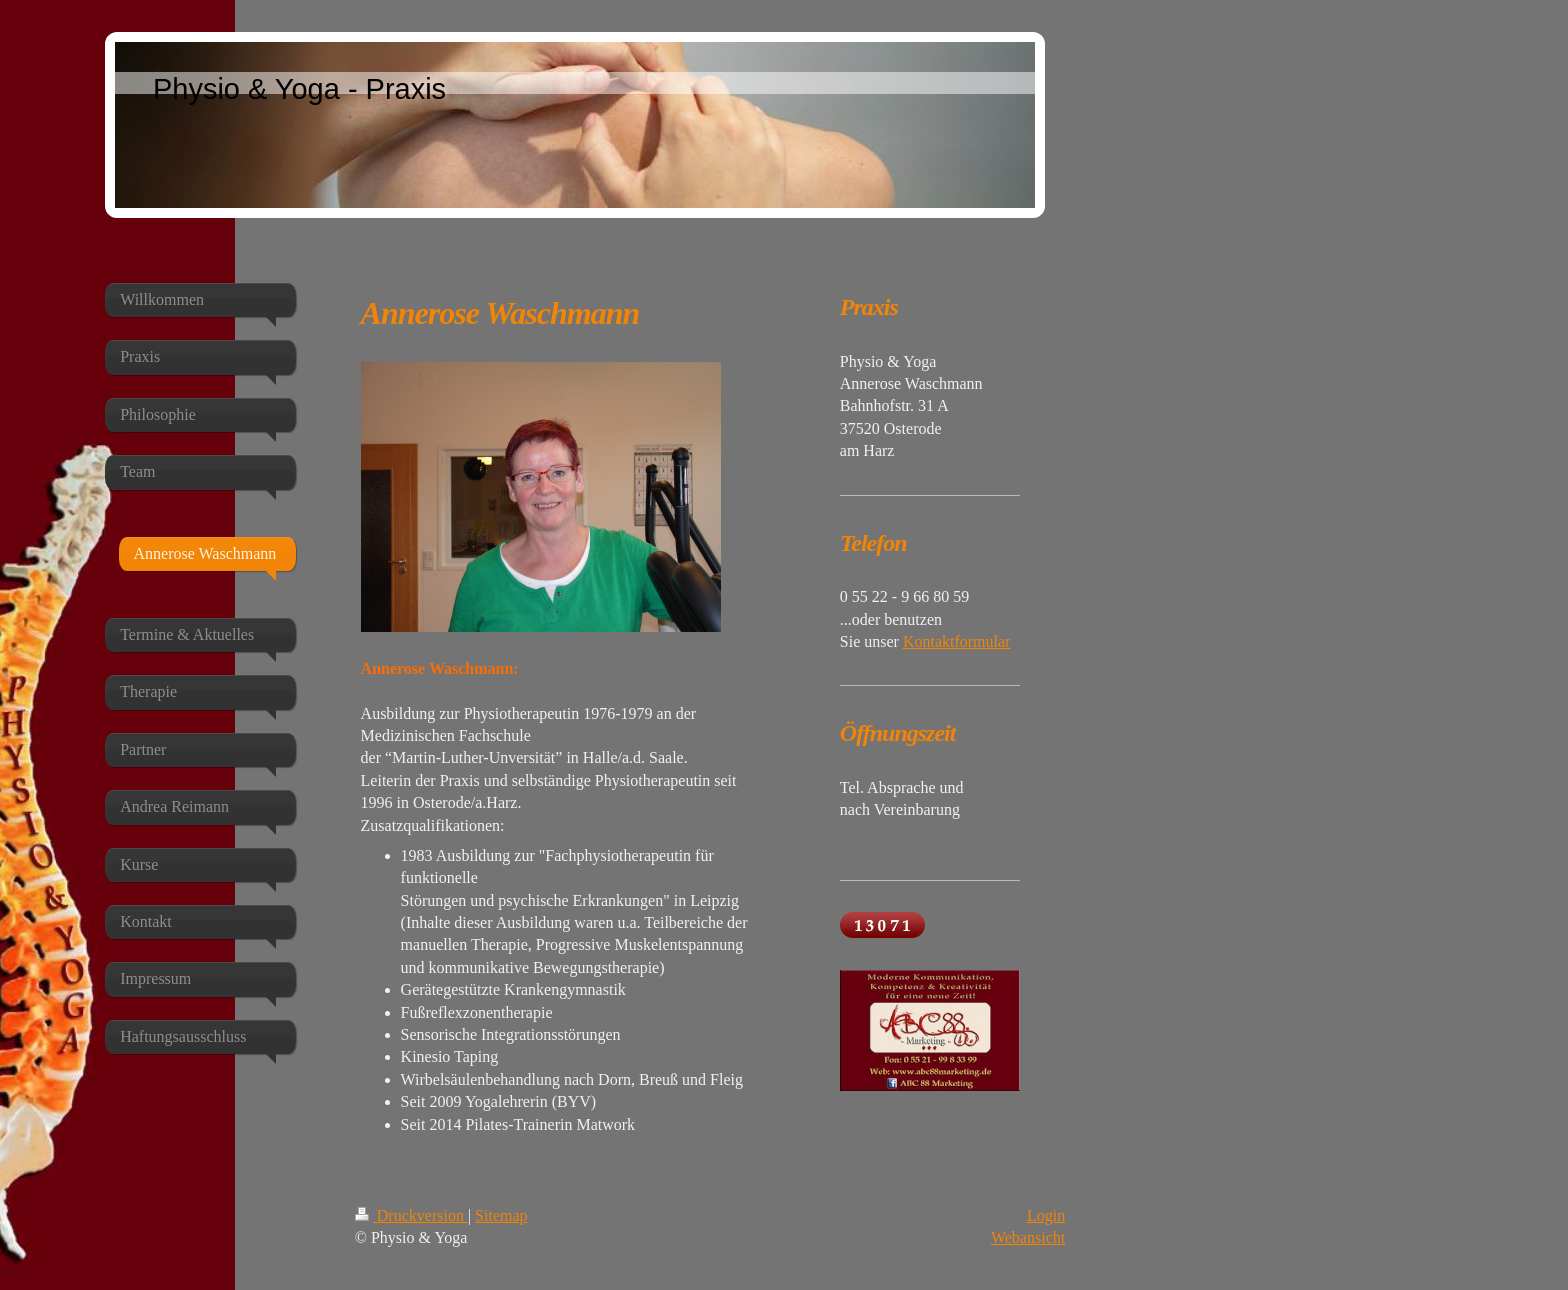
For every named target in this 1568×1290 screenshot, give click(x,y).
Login (1046, 1215)
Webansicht (1028, 1237)
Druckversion (411, 1215)
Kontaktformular (957, 641)
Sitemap (501, 1215)
